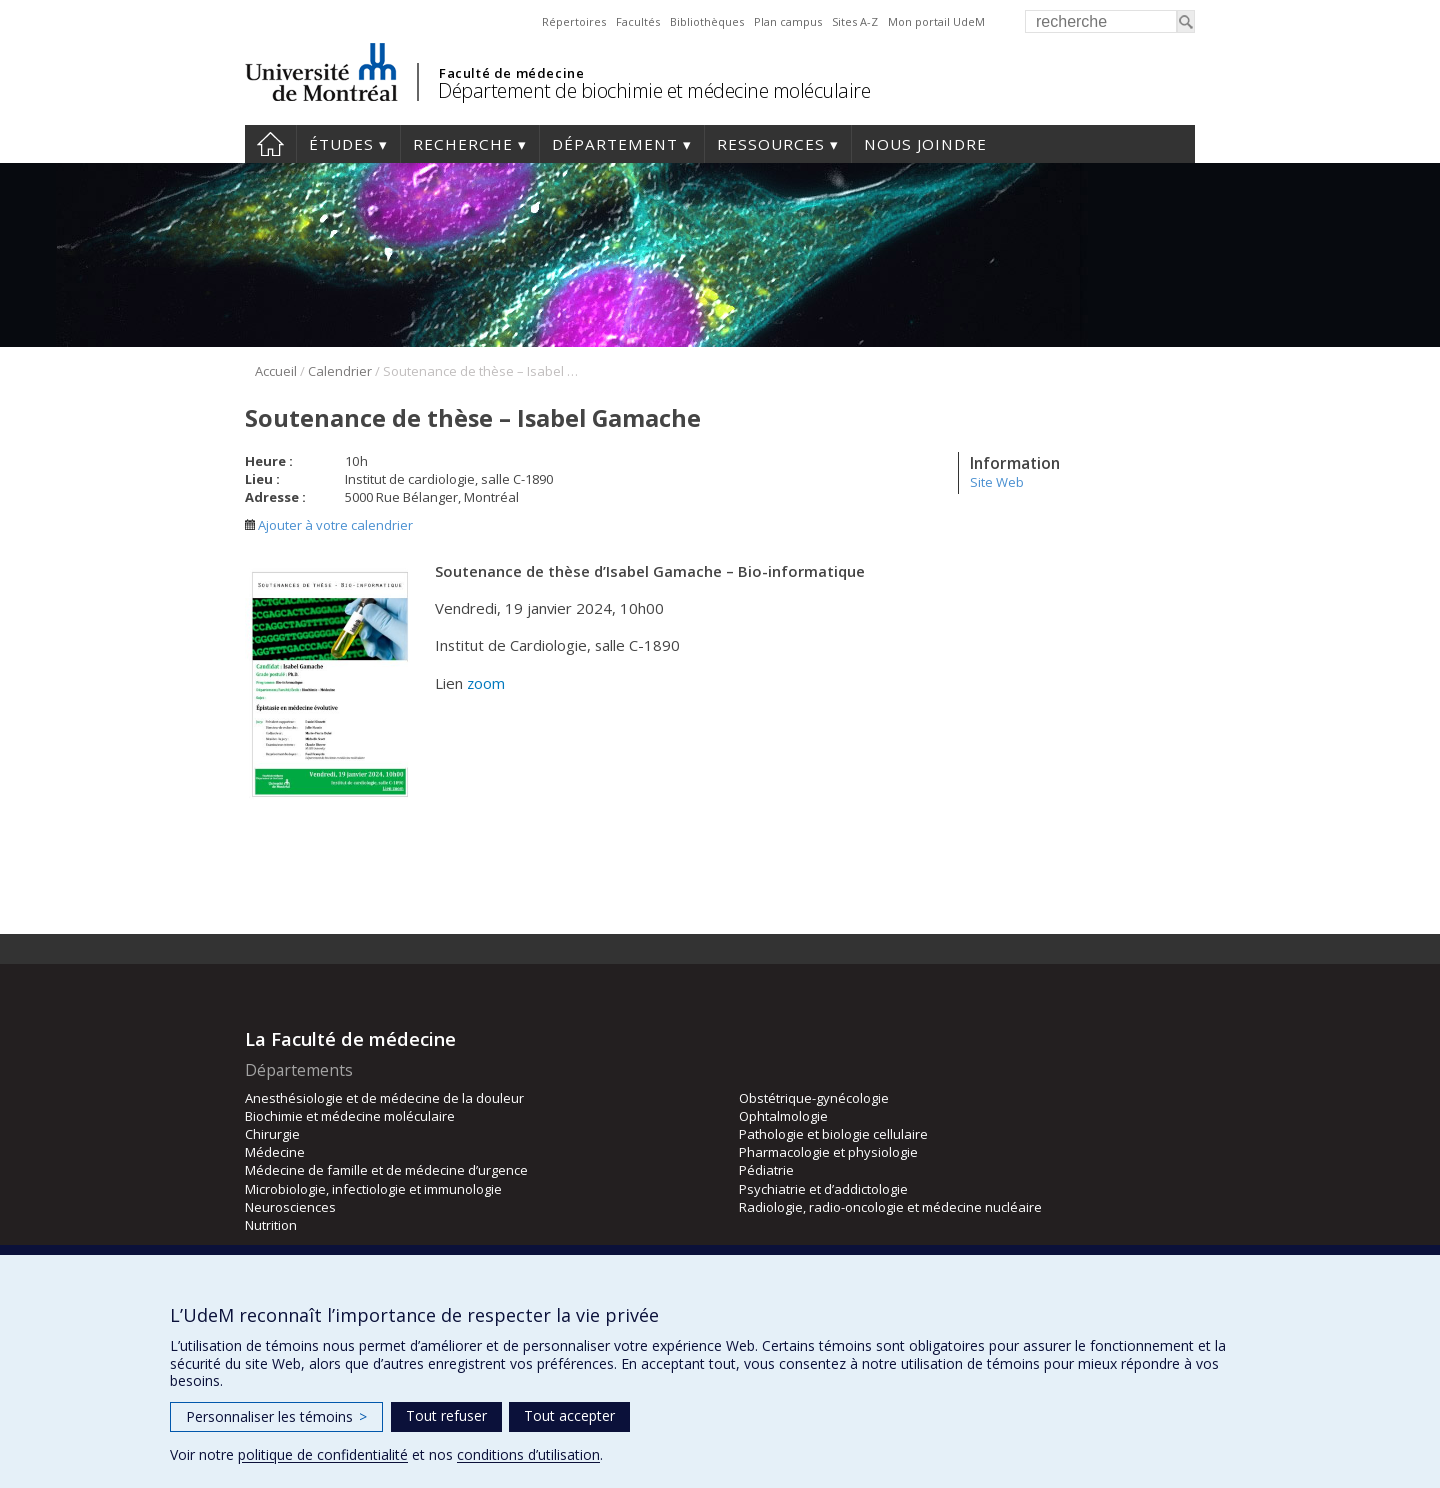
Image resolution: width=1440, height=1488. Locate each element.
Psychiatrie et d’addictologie (823, 1189)
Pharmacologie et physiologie (828, 1152)
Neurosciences (290, 1207)
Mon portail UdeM (936, 21)
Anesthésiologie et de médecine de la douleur (384, 1098)
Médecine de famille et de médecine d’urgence (386, 1170)
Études (341, 144)
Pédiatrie (766, 1170)
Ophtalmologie (783, 1116)
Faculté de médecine (511, 73)
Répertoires (574, 21)
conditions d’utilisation (528, 1454)
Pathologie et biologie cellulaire (833, 1134)
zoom (486, 683)
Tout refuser (446, 1415)
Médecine (275, 1152)
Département (615, 144)
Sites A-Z (855, 21)
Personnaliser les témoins (276, 1416)
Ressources (771, 144)
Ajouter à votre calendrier (329, 525)
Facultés (638, 21)
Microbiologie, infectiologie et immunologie (373, 1189)
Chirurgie (272, 1134)
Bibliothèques (707, 21)
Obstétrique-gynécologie (814, 1098)
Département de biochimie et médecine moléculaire (654, 90)
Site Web (997, 482)
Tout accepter (569, 1415)
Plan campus (788, 21)
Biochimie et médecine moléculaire (350, 1116)
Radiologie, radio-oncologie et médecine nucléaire (890, 1207)
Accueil (270, 144)
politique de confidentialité (323, 1454)
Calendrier (340, 371)
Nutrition (271, 1225)
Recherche (463, 144)
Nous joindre (925, 144)
